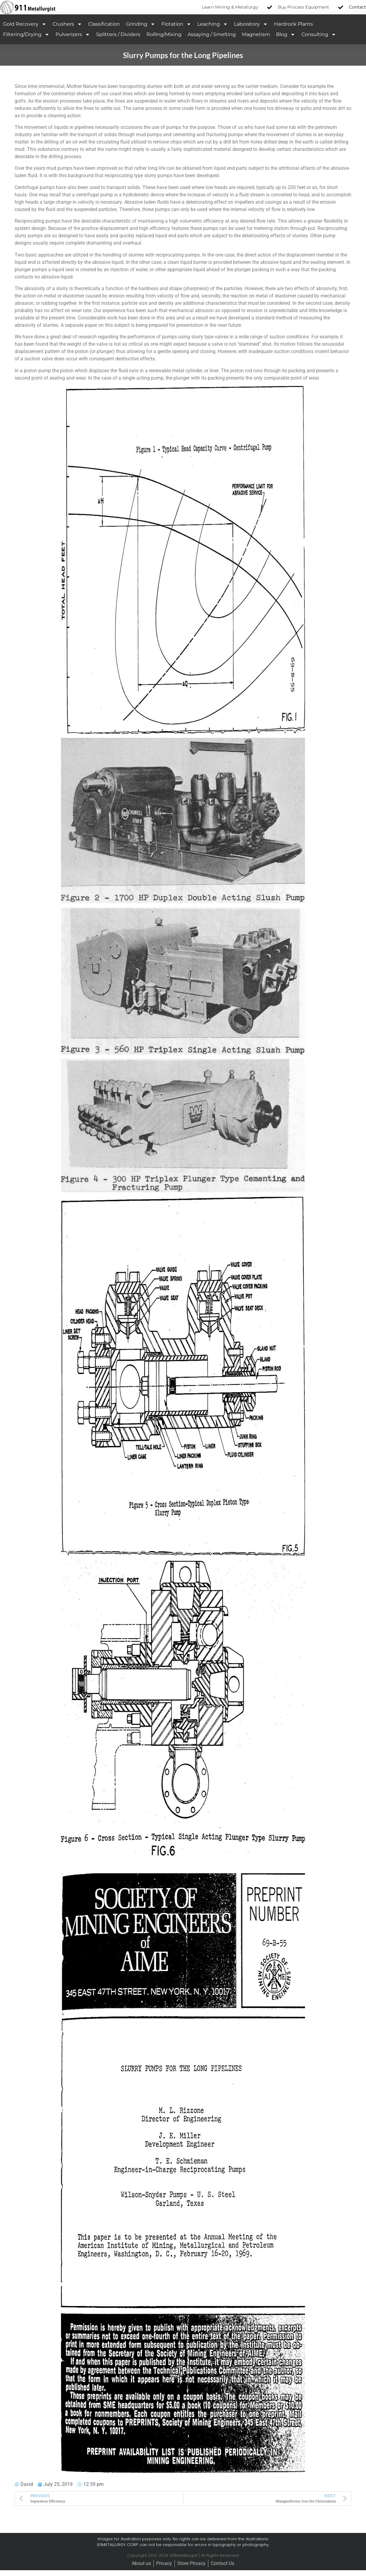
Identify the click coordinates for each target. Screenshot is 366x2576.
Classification (104, 24)
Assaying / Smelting (212, 34)
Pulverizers (73, 34)
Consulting (318, 34)
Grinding (140, 24)
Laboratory (251, 24)
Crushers (67, 24)
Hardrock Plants (293, 24)
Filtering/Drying (26, 34)
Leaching (212, 24)
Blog (285, 34)
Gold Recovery (24, 24)
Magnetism (256, 34)
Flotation (176, 24)
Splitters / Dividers (118, 34)
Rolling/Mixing (163, 34)
